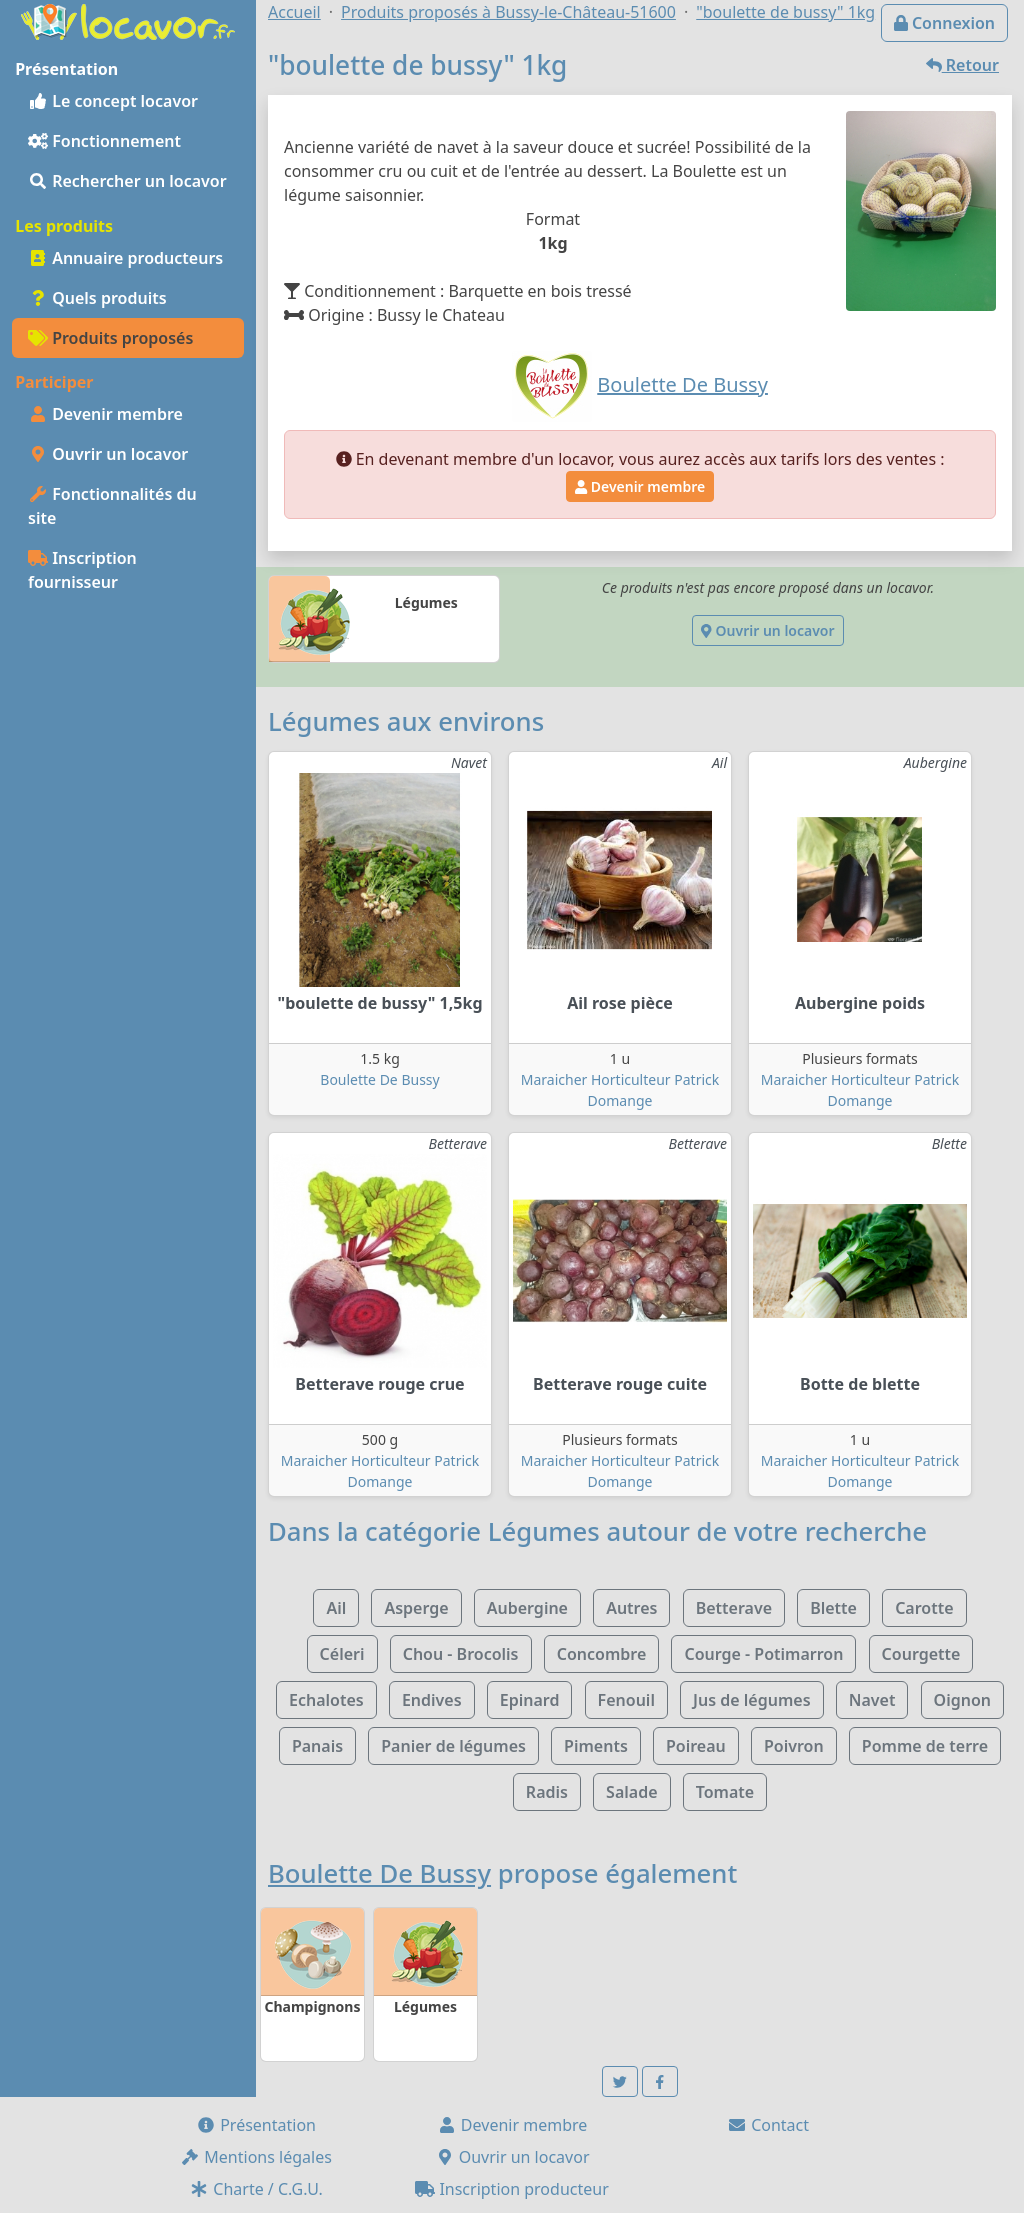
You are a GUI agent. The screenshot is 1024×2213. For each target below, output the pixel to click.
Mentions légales (256, 2157)
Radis (547, 1792)
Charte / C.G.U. (256, 2189)
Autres (631, 1608)
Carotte (924, 1608)
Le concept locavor (113, 101)
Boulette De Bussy (379, 1079)
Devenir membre (105, 414)
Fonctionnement (104, 141)
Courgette (921, 1654)
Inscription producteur (512, 2189)
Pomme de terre (925, 1746)
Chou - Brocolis (461, 1654)
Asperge (416, 1608)
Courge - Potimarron (763, 1654)
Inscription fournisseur (82, 570)
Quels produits (97, 298)
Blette (833, 1608)
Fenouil (626, 1700)
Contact (768, 2125)
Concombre (602, 1654)
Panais (317, 1746)
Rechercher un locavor (127, 181)
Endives (432, 1700)
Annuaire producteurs (125, 258)
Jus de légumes (751, 1700)
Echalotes (326, 1700)
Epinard (530, 1700)
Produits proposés (110, 338)
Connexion (944, 23)
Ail (336, 1608)
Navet (872, 1700)
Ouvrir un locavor (108, 454)
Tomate (725, 1792)
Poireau (696, 1746)
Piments (596, 1746)
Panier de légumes (453, 1746)
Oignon (962, 1700)
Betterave (734, 1608)
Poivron (794, 1746)
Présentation (256, 2125)
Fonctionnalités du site (112, 506)
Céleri (342, 1654)
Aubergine (527, 1608)
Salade (631, 1792)
